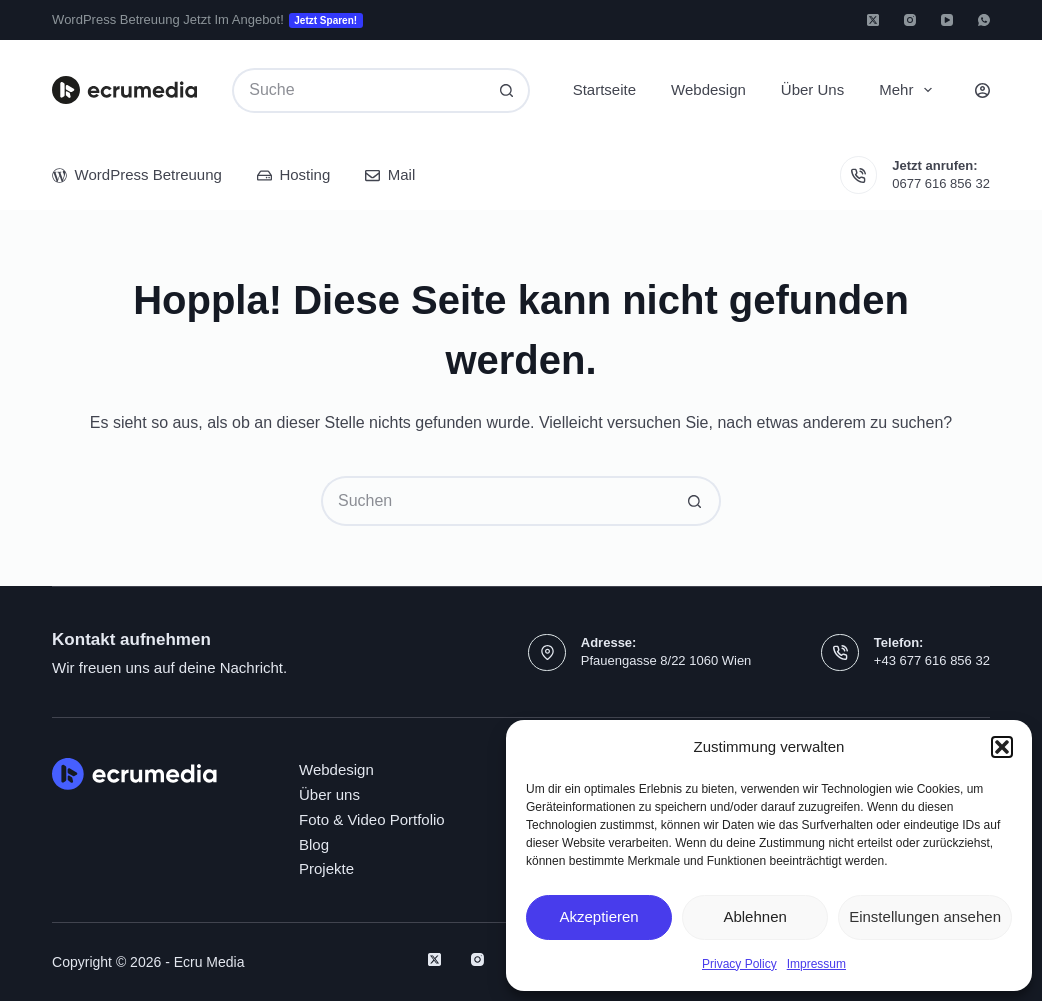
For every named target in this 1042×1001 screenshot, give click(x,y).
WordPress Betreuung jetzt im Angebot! (207, 20)
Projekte (326, 868)
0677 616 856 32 (941, 183)
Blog (314, 844)
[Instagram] (910, 20)
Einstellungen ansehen (925, 916)
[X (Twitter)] (873, 20)
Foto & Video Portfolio (372, 819)
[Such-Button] (507, 90)
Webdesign (708, 89)
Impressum (816, 964)
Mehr (909, 90)
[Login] (982, 90)
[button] (1002, 747)
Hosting (293, 174)
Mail (390, 174)
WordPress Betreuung (137, 174)
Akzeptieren (598, 916)
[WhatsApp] (984, 20)
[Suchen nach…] (358, 90)
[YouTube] (947, 20)
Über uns (812, 89)
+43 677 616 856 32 (932, 660)
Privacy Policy (739, 964)
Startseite (604, 89)
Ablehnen (754, 916)
